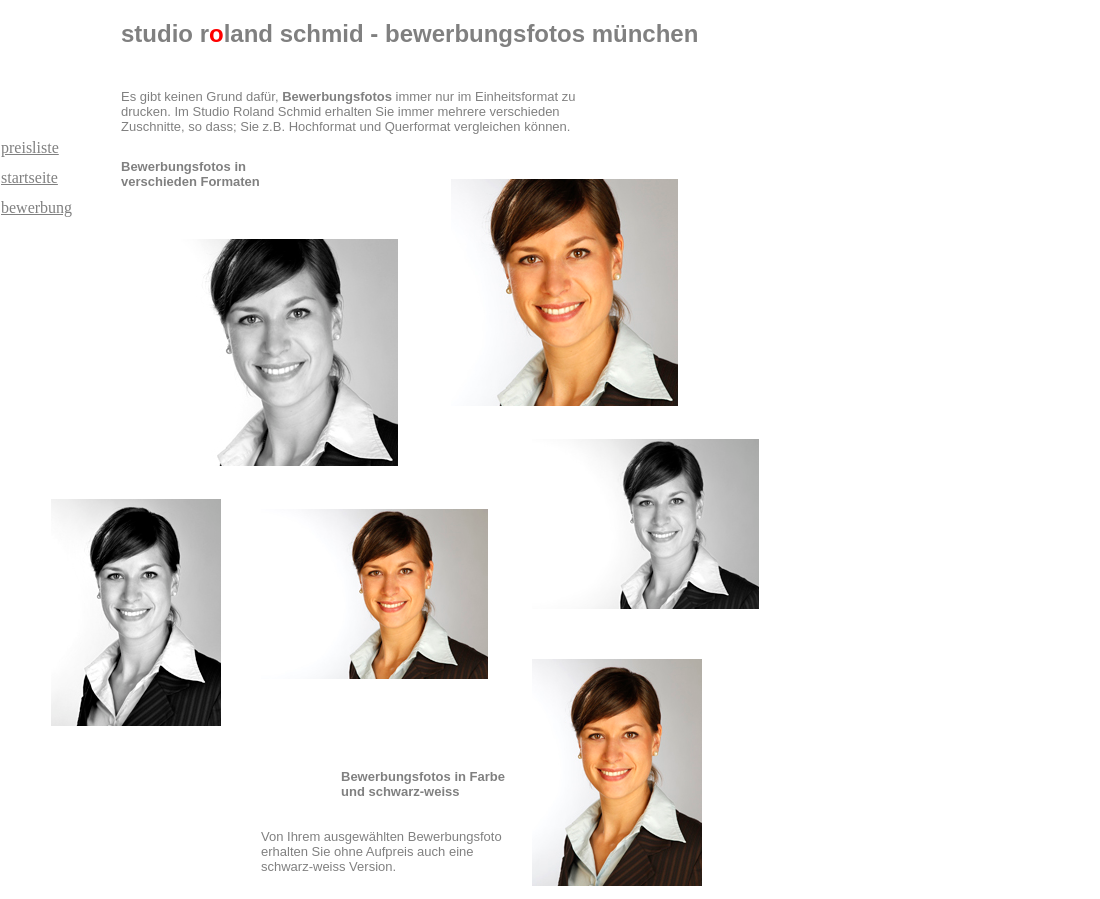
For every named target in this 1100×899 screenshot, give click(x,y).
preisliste (30, 147)
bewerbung (36, 207)
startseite (29, 177)
